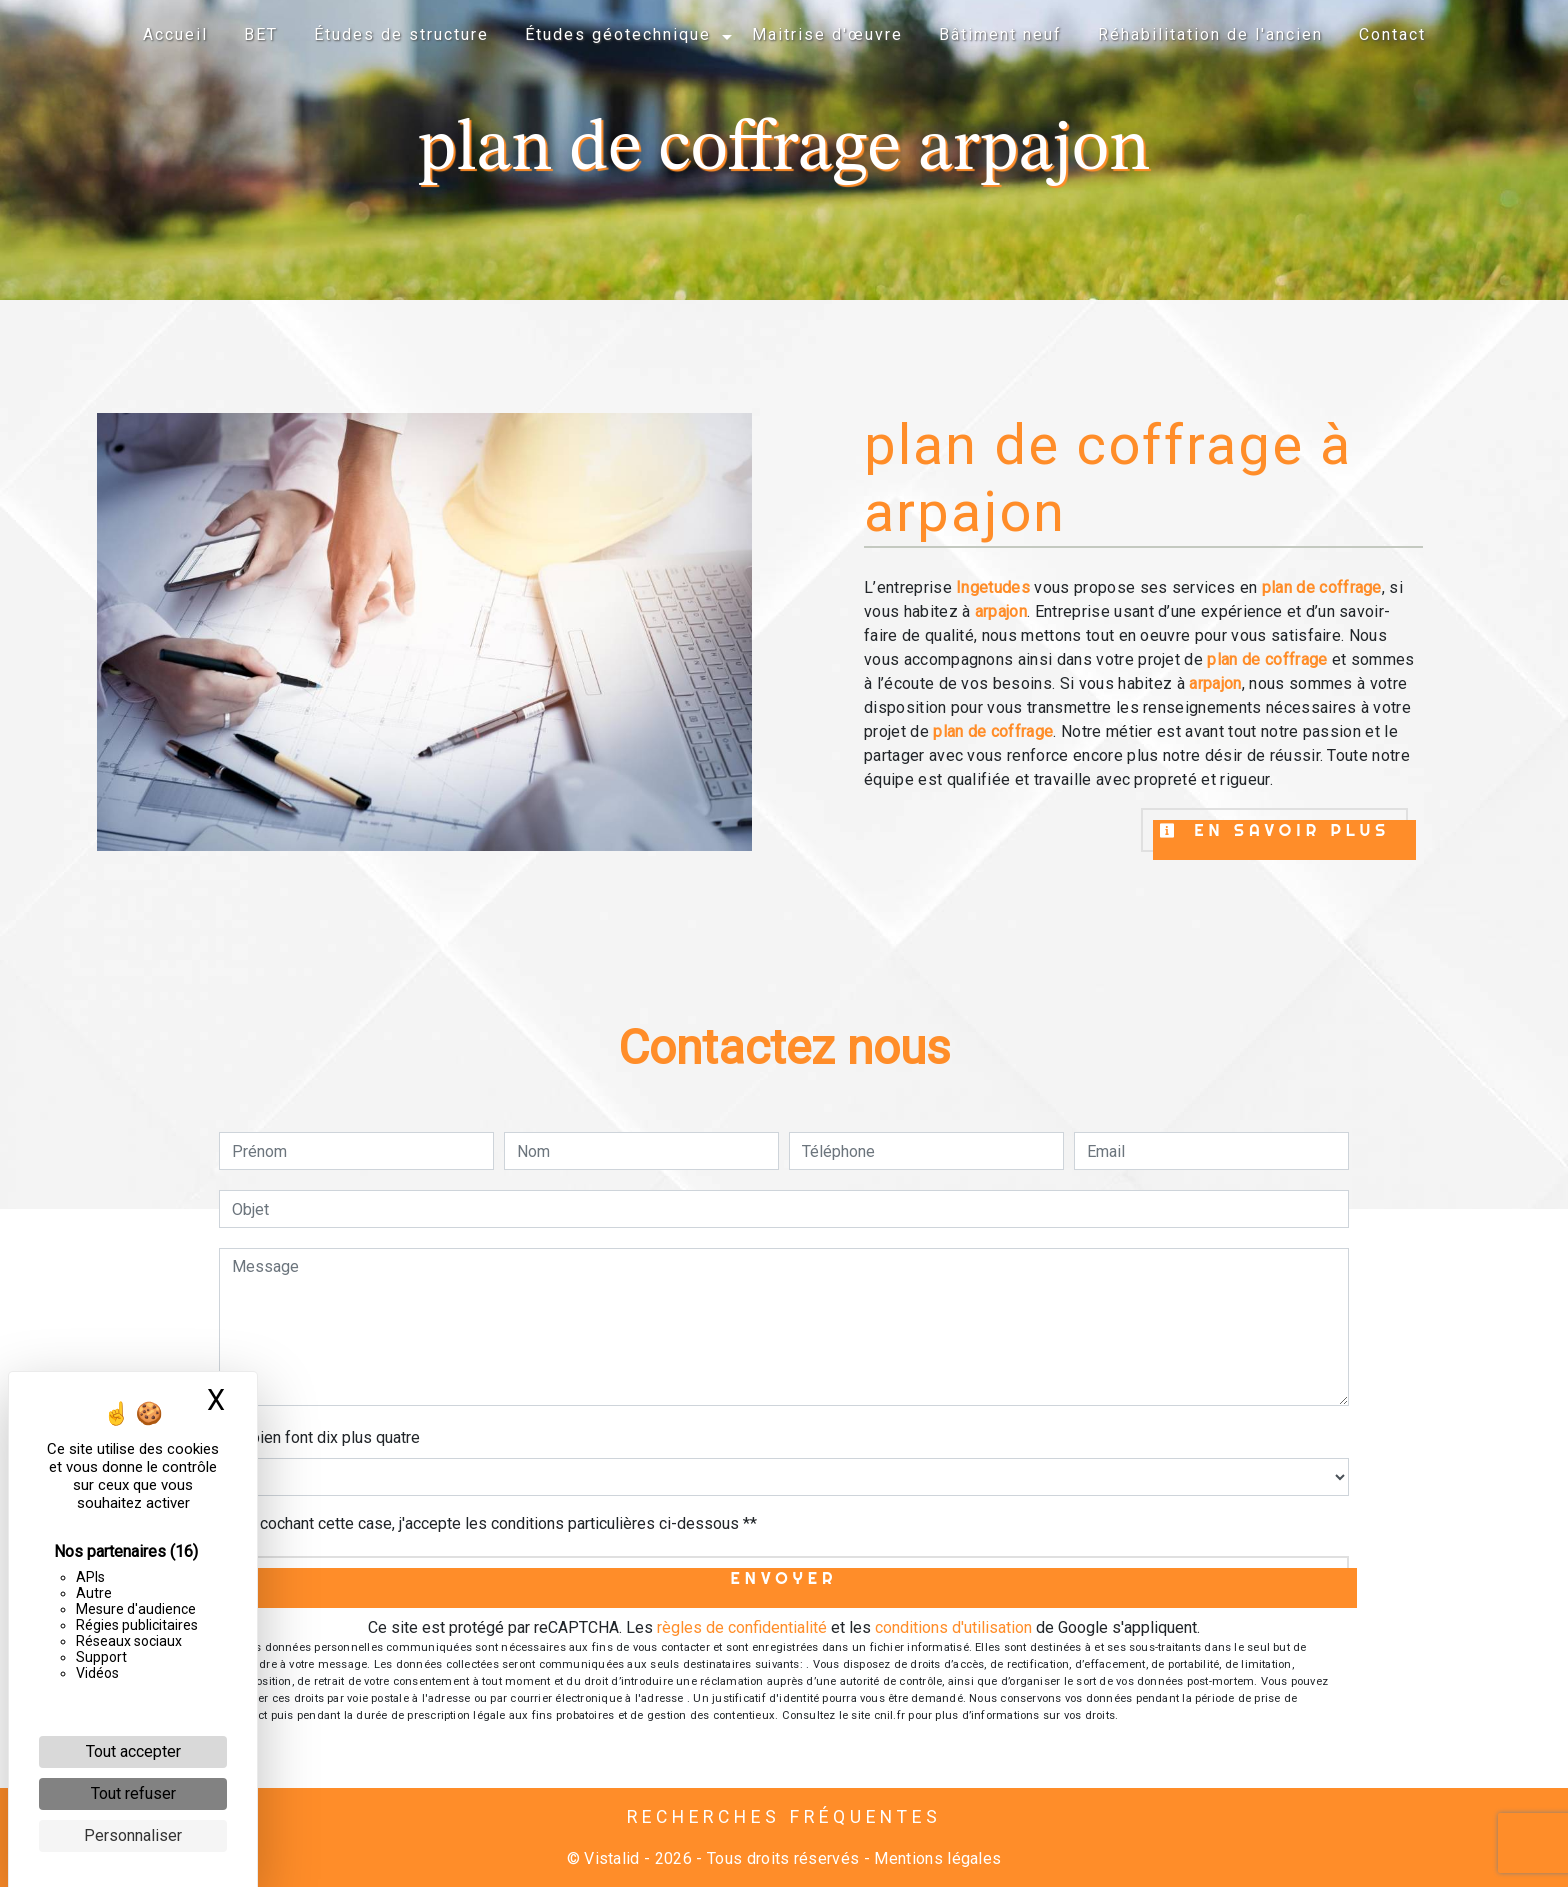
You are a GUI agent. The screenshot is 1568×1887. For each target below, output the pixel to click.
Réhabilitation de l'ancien (1210, 34)
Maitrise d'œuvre (827, 34)
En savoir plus (1274, 830)
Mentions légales (935, 1858)
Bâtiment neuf (1000, 34)
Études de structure (401, 34)
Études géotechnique (618, 34)
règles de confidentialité (742, 1627)
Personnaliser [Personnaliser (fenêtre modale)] (133, 1835)
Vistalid (612, 1858)
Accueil (175, 34)
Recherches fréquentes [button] (784, 1817)
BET (261, 34)
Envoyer (784, 1578)
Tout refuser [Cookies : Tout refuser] (133, 1793)
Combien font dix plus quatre (319, 1437)
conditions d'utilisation (953, 1627)
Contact (1392, 34)
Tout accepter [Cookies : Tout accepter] (133, 1751)
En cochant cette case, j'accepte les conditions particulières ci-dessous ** (498, 1523)
